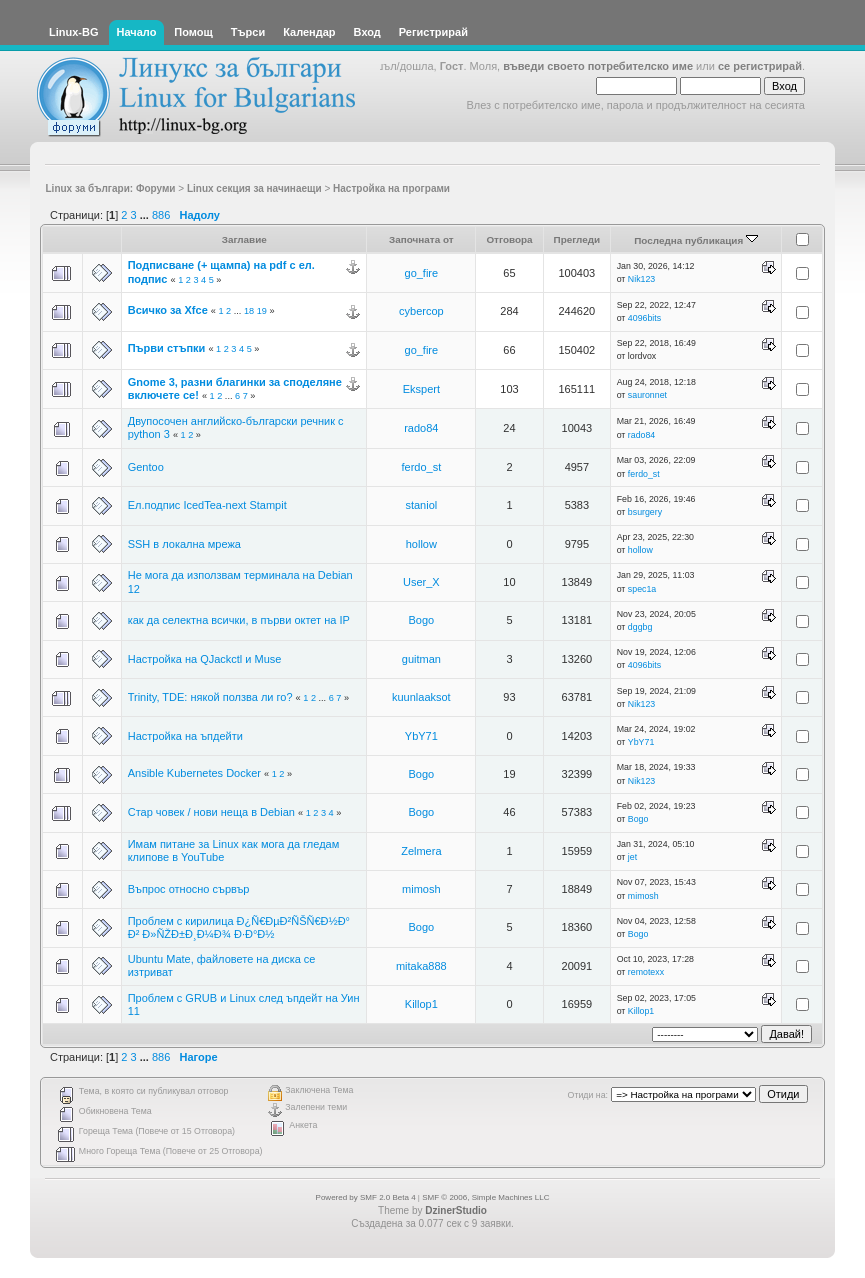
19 (262, 311)
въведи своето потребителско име (598, 66)
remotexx (646, 972)
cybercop (421, 311)
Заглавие (244, 239)
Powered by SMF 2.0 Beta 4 (366, 1197)
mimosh (421, 889)
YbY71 (421, 736)
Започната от (421, 239)
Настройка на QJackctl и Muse (205, 659)
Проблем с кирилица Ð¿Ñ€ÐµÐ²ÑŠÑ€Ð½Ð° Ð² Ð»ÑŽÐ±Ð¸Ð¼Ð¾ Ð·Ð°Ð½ (239, 927)
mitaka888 (421, 966)
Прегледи (577, 239)
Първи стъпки (167, 348)
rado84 (421, 428)
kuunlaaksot (421, 697)
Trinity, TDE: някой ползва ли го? (210, 697)
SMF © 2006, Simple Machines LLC (485, 1197)
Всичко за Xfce (168, 310)
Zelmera (421, 851)
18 (249, 311)
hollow (421, 544)
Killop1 (421, 1004)
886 (161, 215)
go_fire (422, 273)
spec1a (642, 589)
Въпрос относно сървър (189, 889)
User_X (421, 582)
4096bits (644, 318)
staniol (421, 505)
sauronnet (647, 395)
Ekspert (421, 389)
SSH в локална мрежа (184, 544)
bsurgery (645, 512)
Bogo (421, 620)
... (146, 215)
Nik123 (641, 279)
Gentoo (146, 467)
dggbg (640, 627)
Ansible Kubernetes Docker (194, 773)
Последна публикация (696, 240)
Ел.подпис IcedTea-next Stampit (207, 505)
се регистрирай (760, 66)
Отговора (509, 239)
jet (632, 857)
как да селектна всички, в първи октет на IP (239, 620)
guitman (421, 659)
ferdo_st (421, 467)
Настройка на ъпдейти (185, 736)
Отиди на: (588, 1095)
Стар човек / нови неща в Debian (211, 812)
